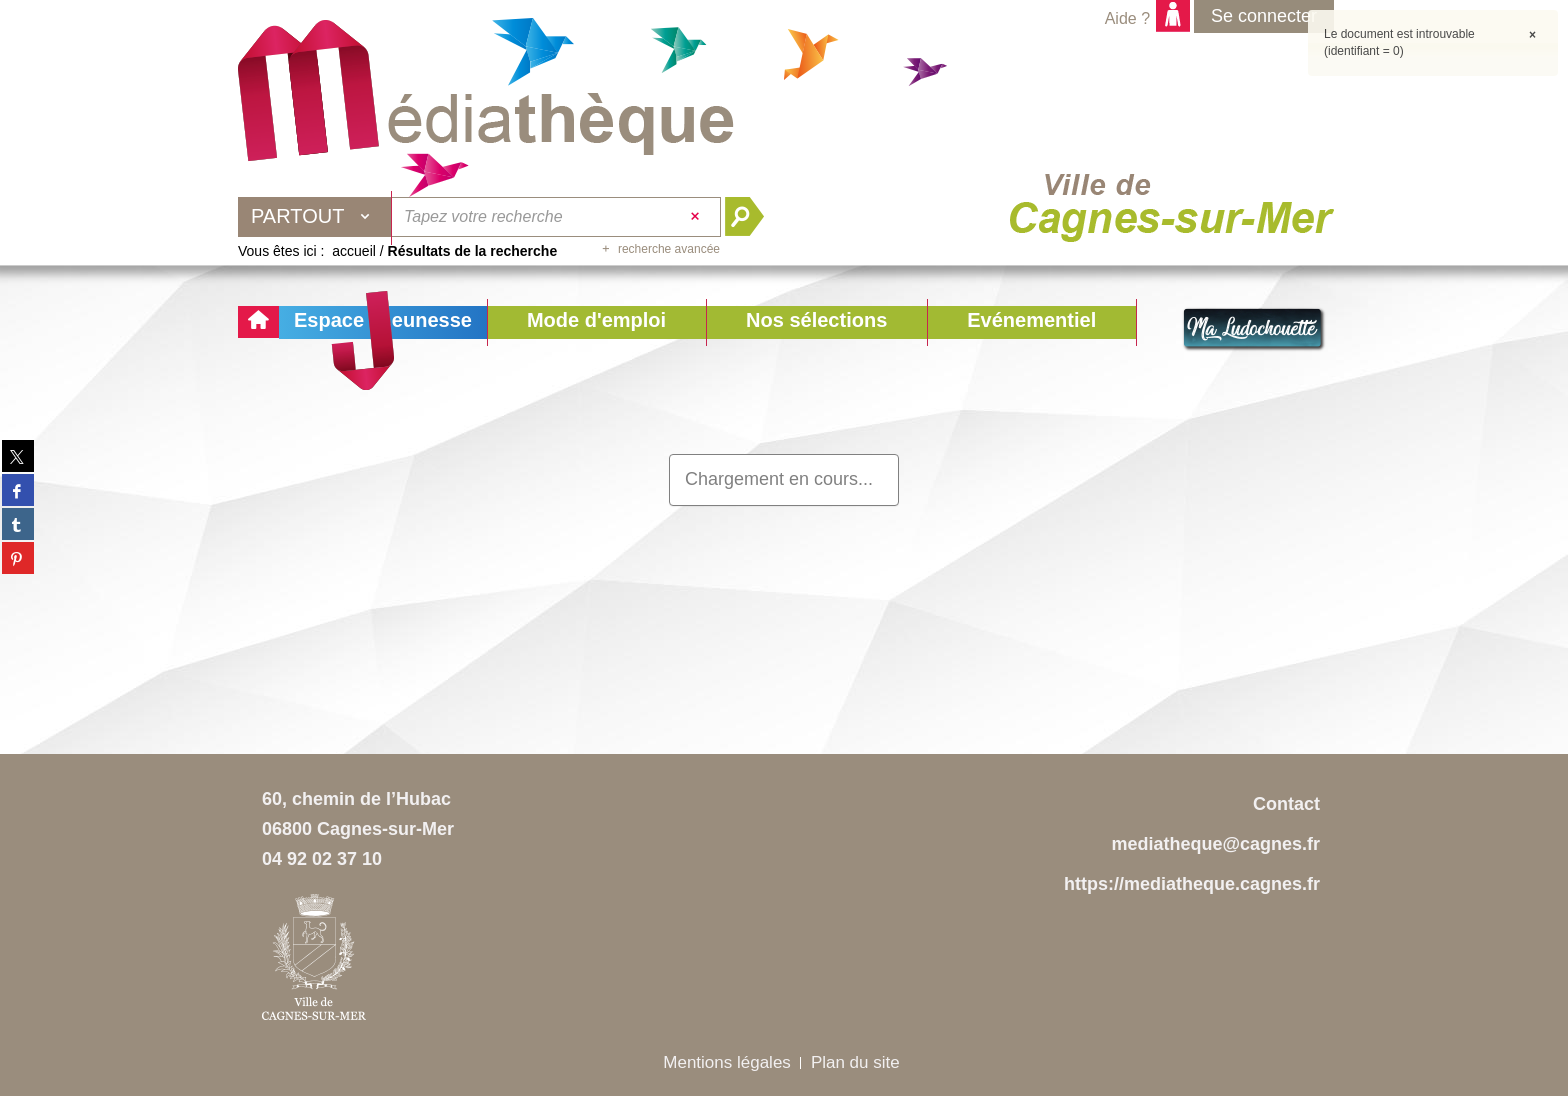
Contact (1286, 804)
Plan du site (855, 1062)
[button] (596, 322)
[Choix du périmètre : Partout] (315, 217)
